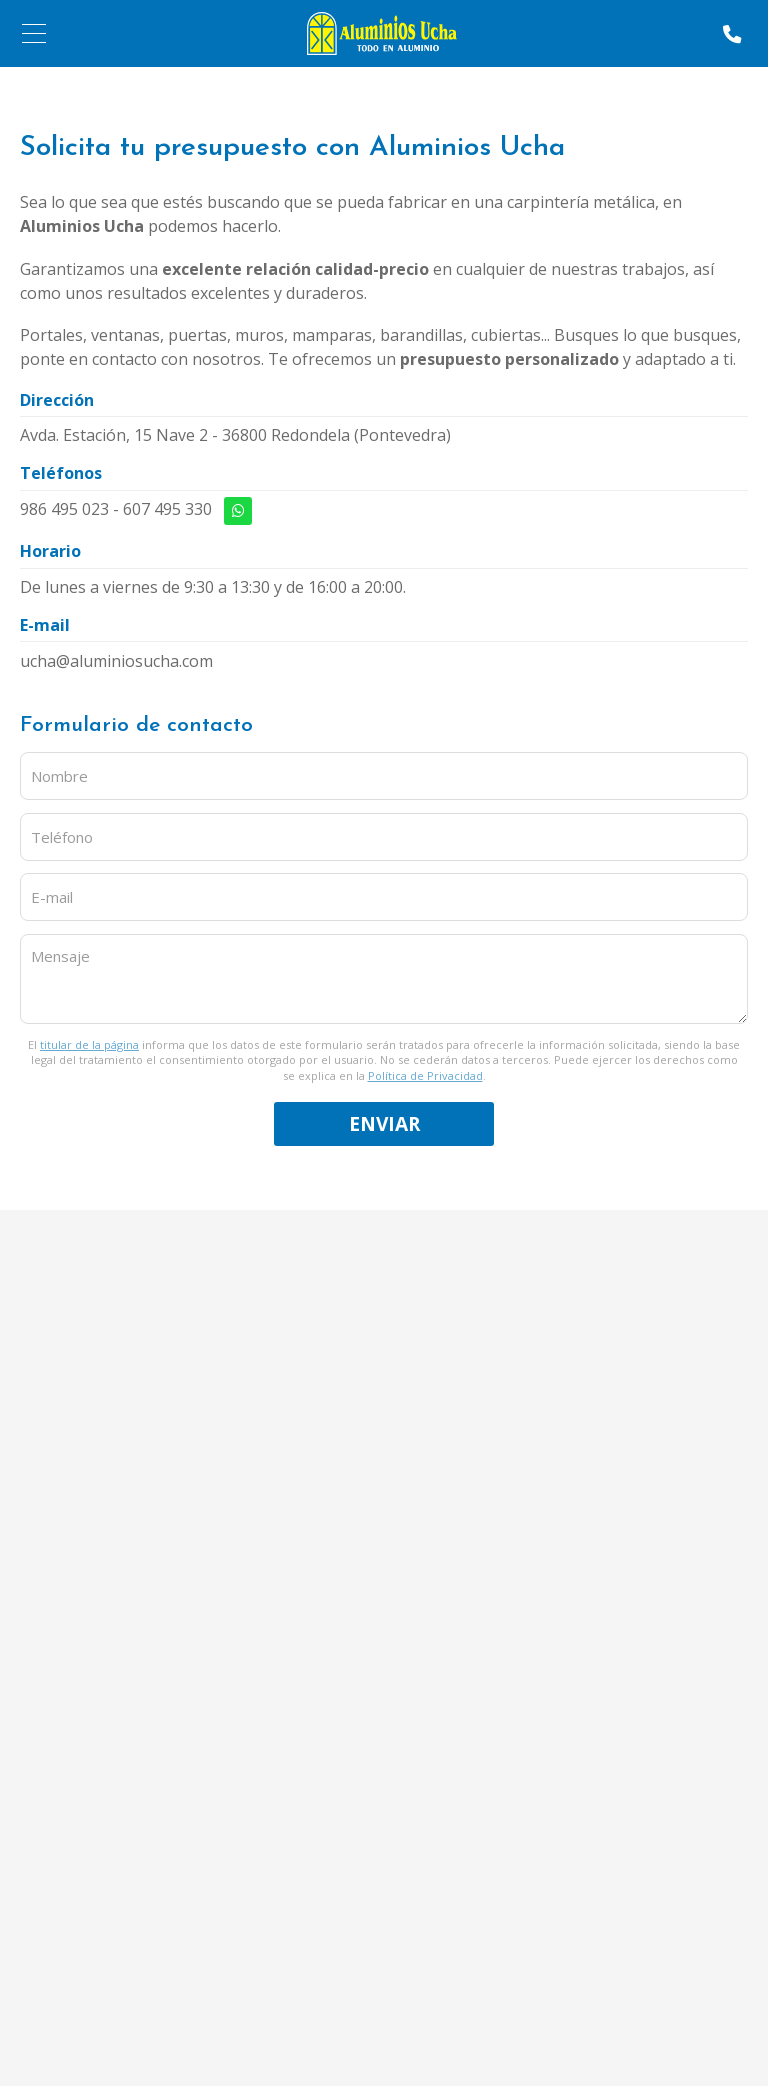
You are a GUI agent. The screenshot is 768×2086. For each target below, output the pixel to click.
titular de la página (89, 1044)
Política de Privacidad (425, 1075)
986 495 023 (64, 509)
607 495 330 (167, 509)
